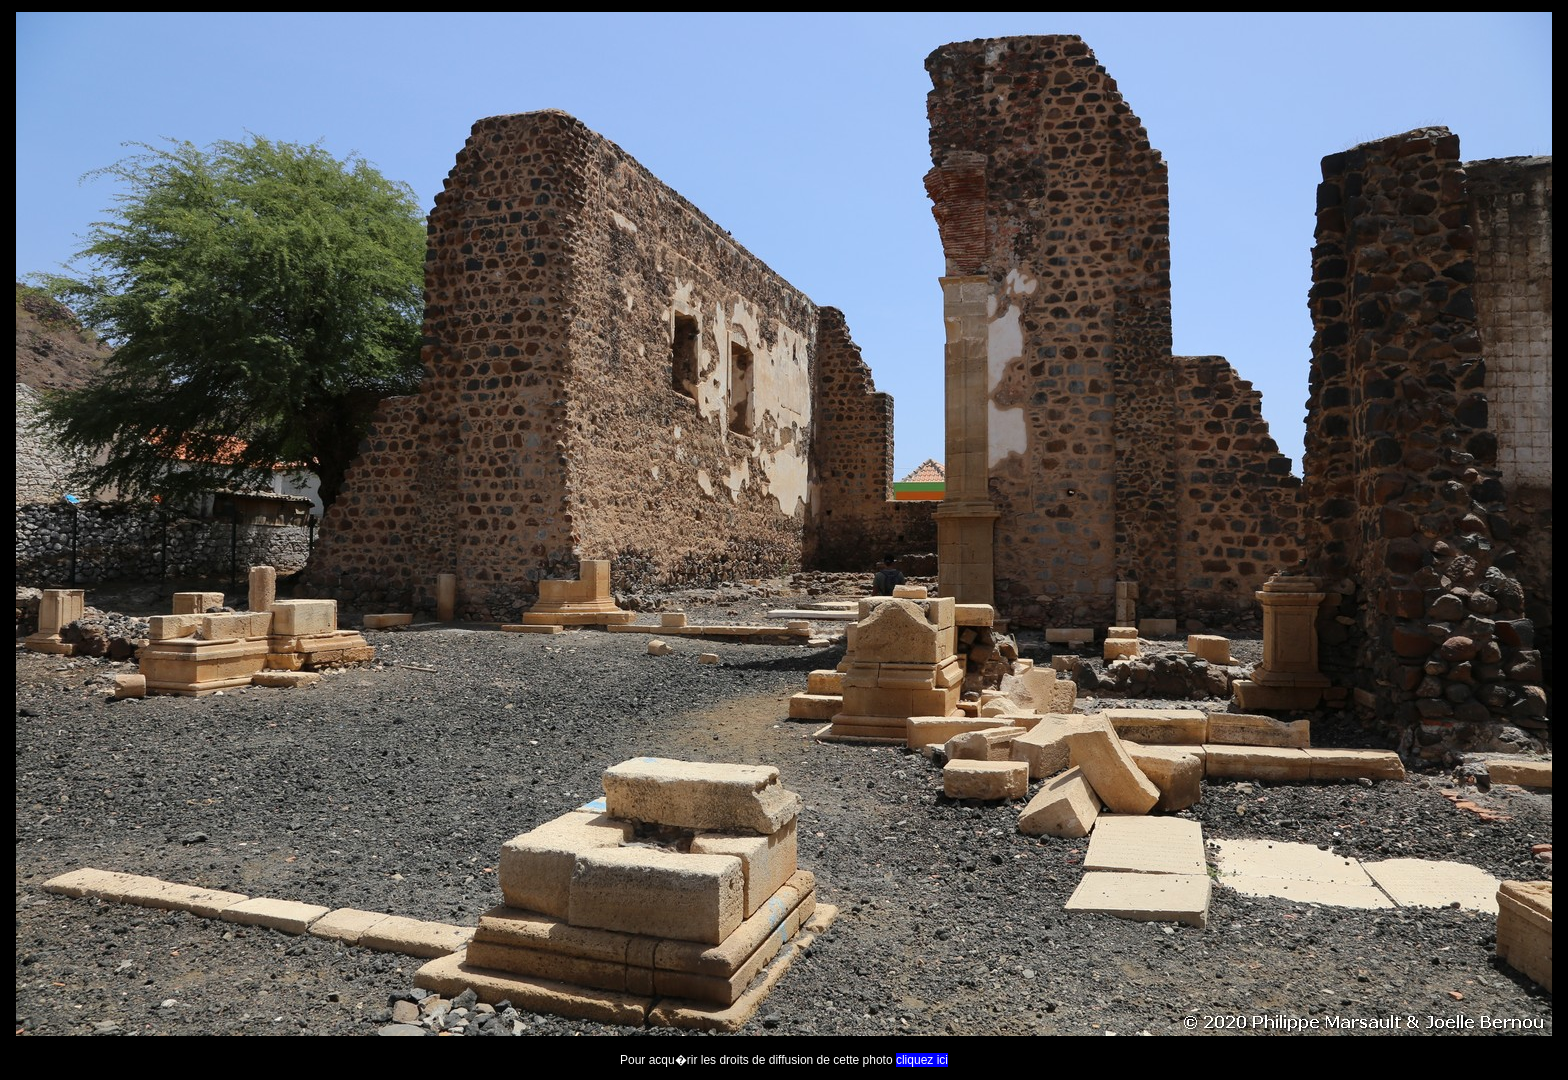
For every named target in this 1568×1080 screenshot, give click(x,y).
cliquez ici (922, 1060)
